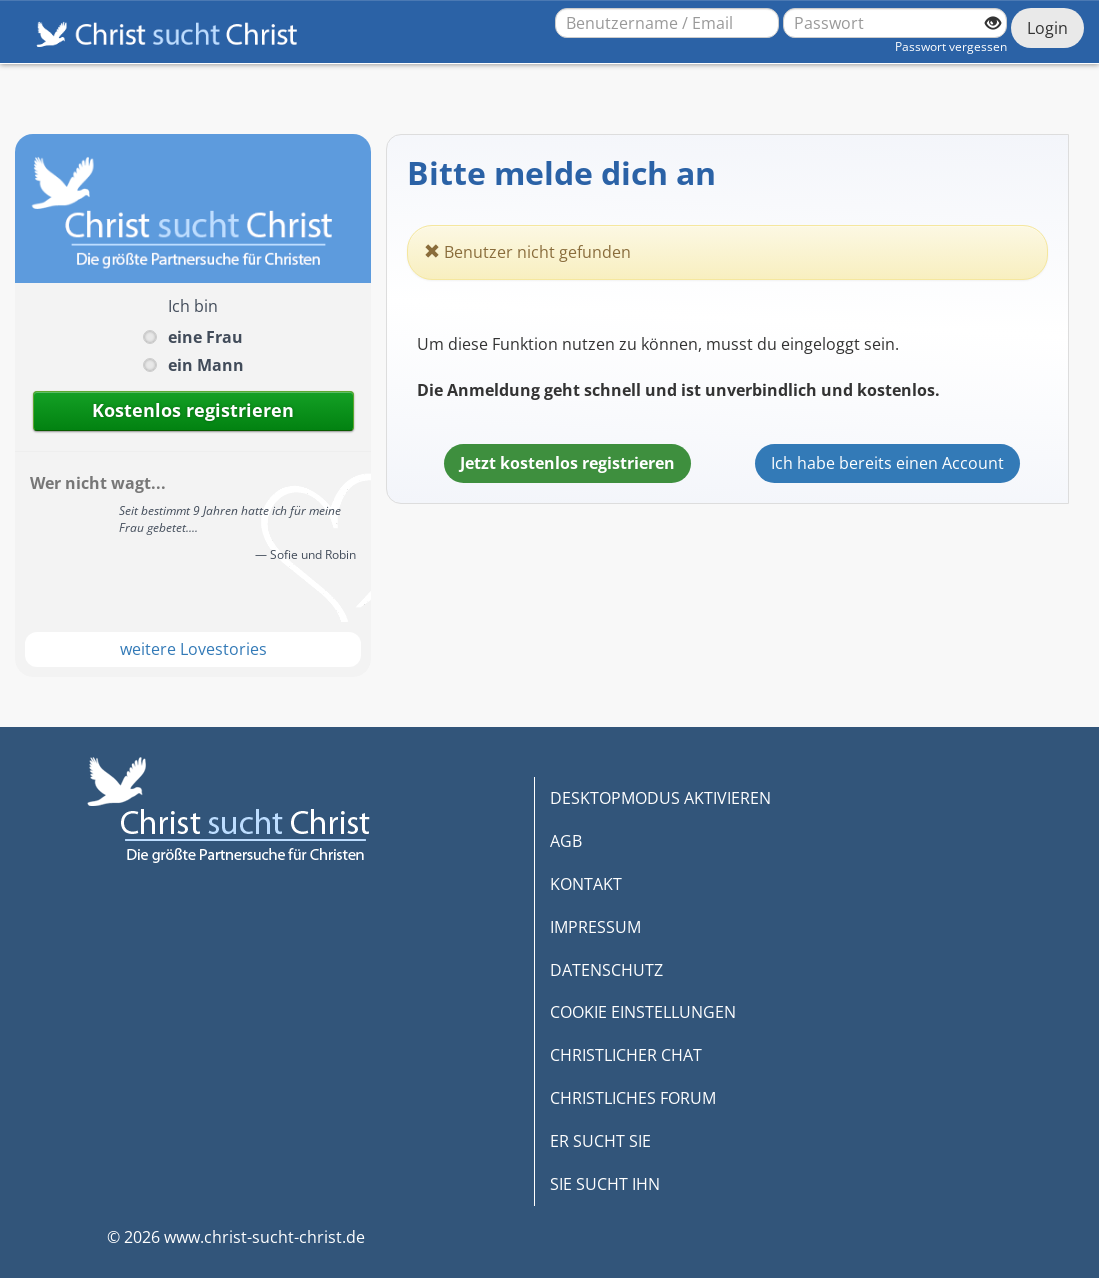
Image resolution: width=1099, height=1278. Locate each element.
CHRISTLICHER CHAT (626, 1055)
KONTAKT (586, 884)
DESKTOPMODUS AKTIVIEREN (660, 798)
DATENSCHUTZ (606, 970)
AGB (566, 841)
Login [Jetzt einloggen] (1047, 28)
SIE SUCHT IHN (605, 1184)
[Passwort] (895, 23)
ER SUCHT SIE (600, 1141)
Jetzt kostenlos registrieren (567, 463)
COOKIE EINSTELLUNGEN (643, 1012)
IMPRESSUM (595, 927)
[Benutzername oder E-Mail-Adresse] (667, 23)
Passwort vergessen (951, 46)
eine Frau (205, 337)
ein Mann (206, 365)
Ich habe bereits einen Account (887, 463)
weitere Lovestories (193, 649)
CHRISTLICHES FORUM (633, 1098)
